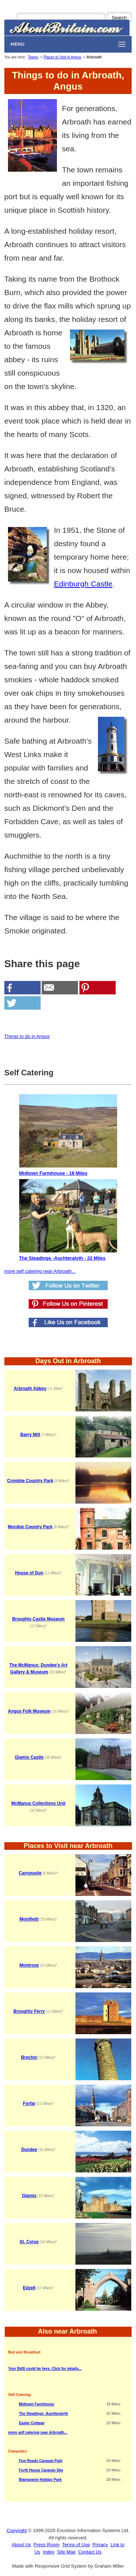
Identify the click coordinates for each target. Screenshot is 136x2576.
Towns (33, 57)
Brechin (29, 2057)
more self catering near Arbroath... (40, 1271)
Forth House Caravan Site (41, 2470)
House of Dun (29, 1572)
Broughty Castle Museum (38, 1619)
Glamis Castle (29, 1757)
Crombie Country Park (30, 1480)
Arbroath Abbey (30, 1388)
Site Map (66, 2552)
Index (48, 2552)
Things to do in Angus (27, 1036)
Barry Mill (30, 1434)
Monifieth (29, 1919)
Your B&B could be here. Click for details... (45, 2369)
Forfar (29, 2103)
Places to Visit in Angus (62, 57)
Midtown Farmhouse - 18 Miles (68, 1135)
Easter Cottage (32, 2423)
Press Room (47, 2544)
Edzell (29, 2287)
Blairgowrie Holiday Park (40, 2480)
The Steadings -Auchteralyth (43, 2414)
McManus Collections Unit (38, 1803)
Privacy (100, 2544)
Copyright (17, 2530)
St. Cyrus (29, 2241)
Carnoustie (30, 1873)
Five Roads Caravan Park (40, 2461)
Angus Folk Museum (29, 1711)
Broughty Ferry (29, 2011)
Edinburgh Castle (83, 584)
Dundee (29, 2149)
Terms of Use (76, 2544)
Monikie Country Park (30, 1526)
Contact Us (90, 2552)
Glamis (29, 2195)
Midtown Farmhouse (36, 2404)
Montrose (29, 1965)
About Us (21, 2544)
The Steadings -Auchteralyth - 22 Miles (68, 1220)
